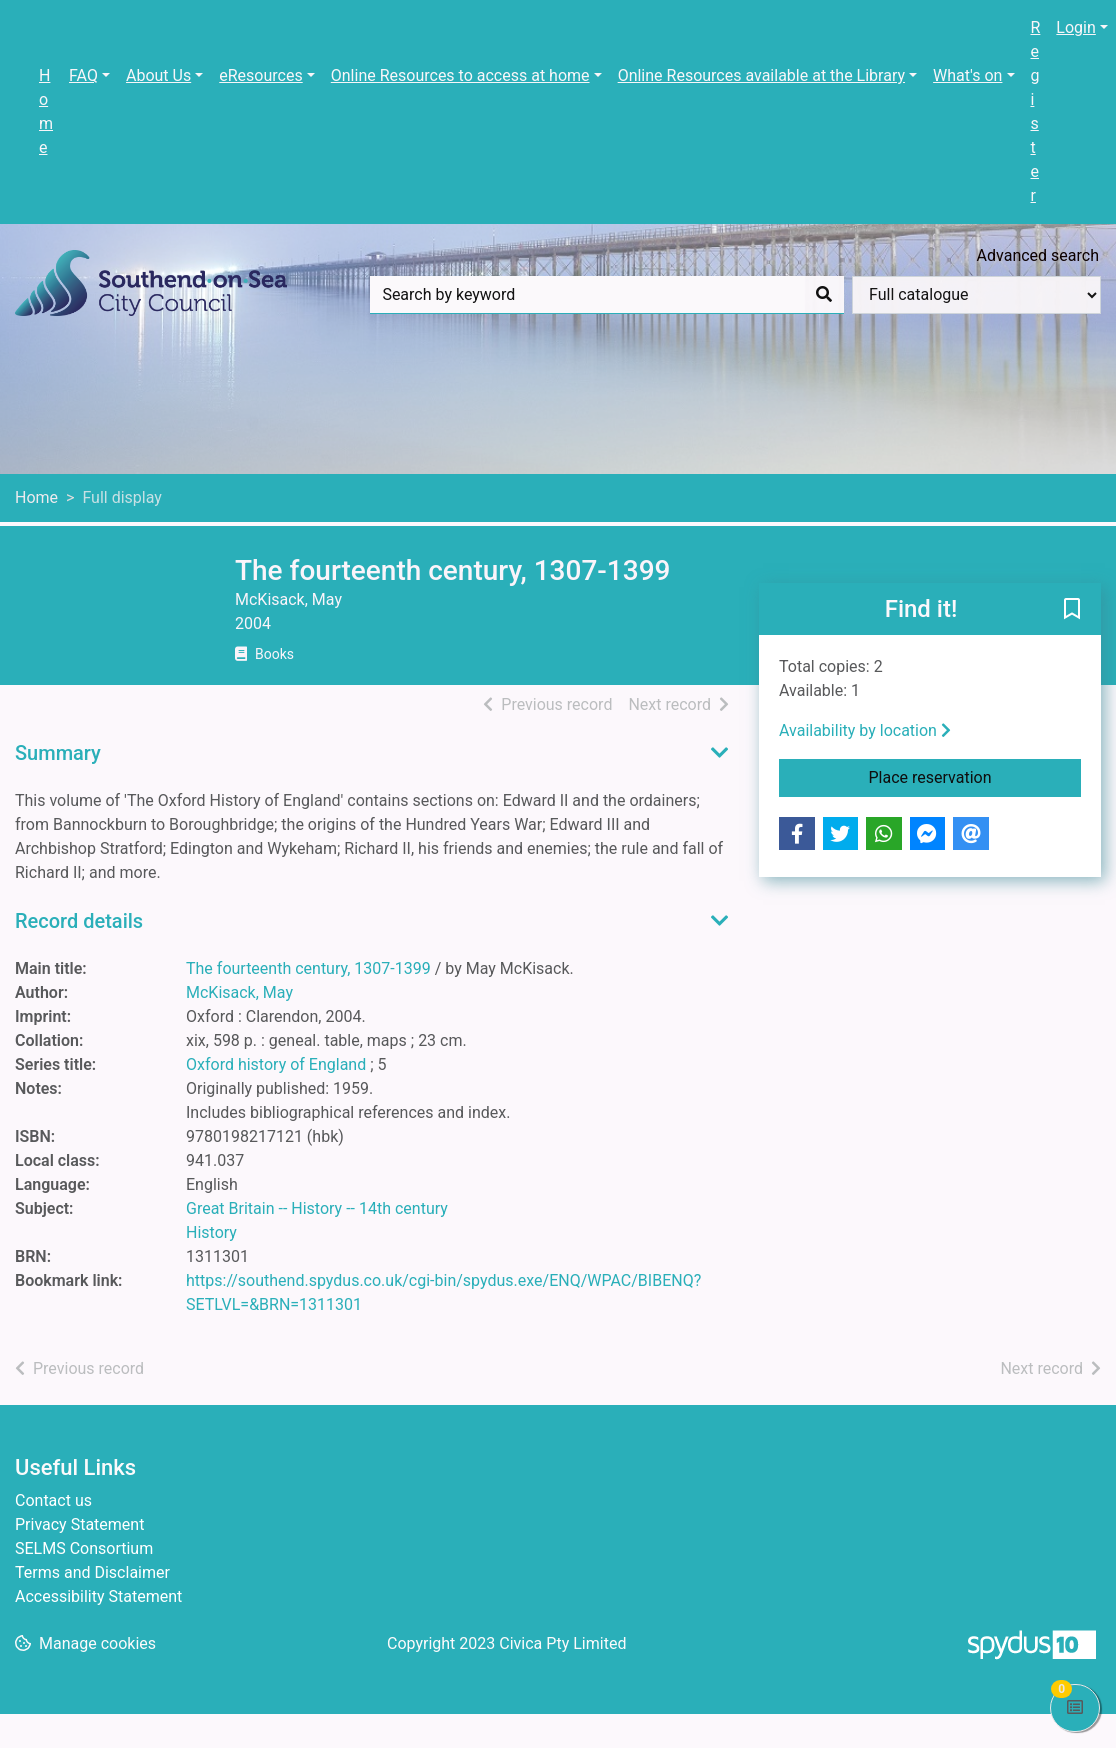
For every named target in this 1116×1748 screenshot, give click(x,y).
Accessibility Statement (98, 1596)
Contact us (53, 1500)
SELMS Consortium (84, 1548)
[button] (1072, 610)
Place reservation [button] (975, 776)
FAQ (83, 75)
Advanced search (1038, 255)
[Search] (824, 295)
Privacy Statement (79, 1524)
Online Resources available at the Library (761, 75)
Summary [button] (58, 753)
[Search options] (976, 295)
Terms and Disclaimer (92, 1572)
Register (1036, 111)
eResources (260, 75)
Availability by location (865, 730)
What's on (967, 75)
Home (46, 111)
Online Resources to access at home (460, 75)
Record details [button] (79, 921)
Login (1075, 27)
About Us (158, 75)
